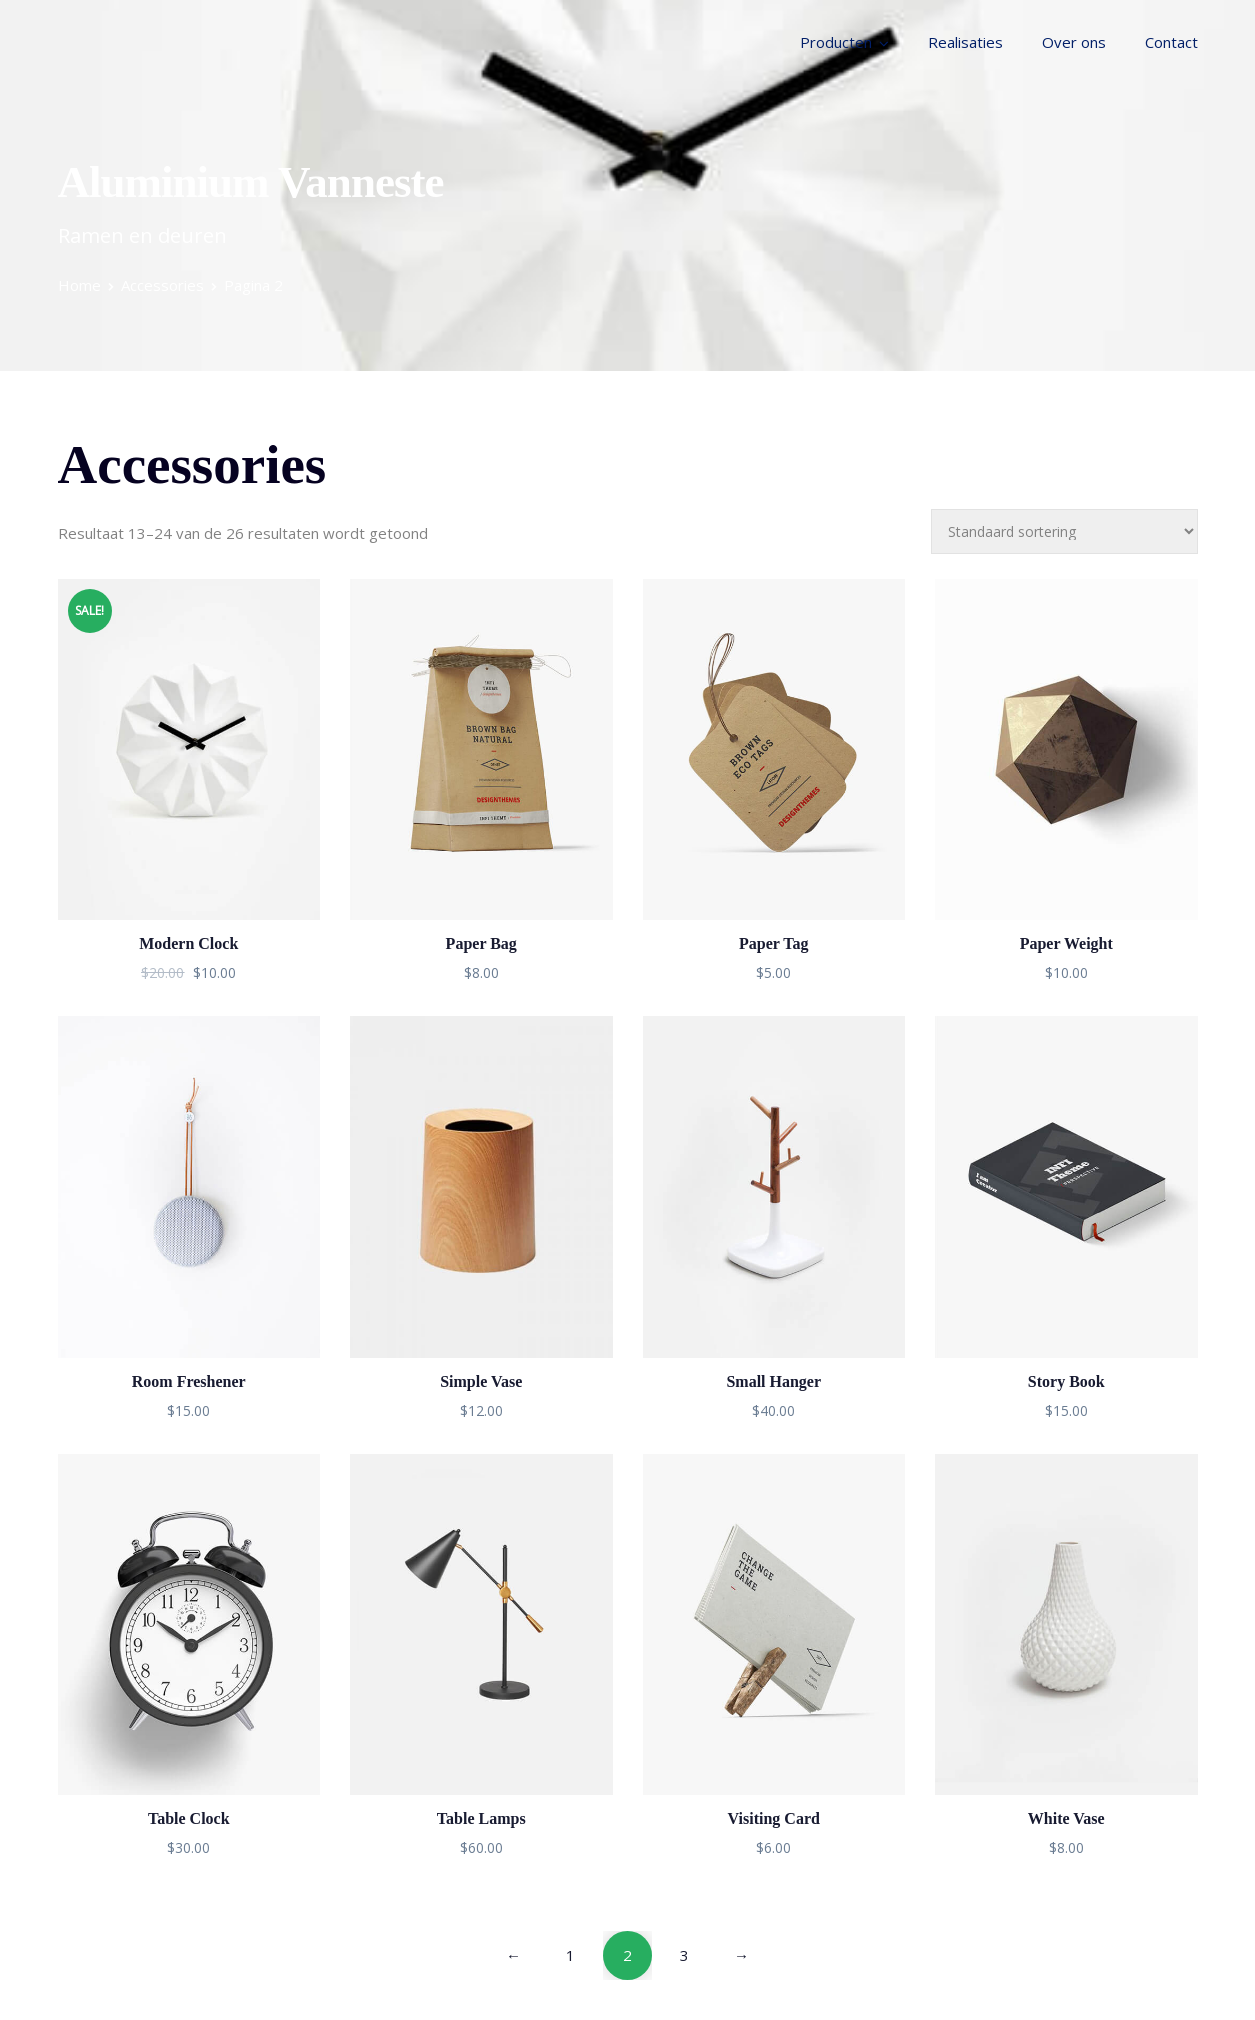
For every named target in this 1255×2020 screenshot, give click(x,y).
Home (79, 285)
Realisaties (965, 42)
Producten (836, 42)
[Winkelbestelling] (1064, 531)
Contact (1171, 42)
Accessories (162, 285)
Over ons (1074, 42)
